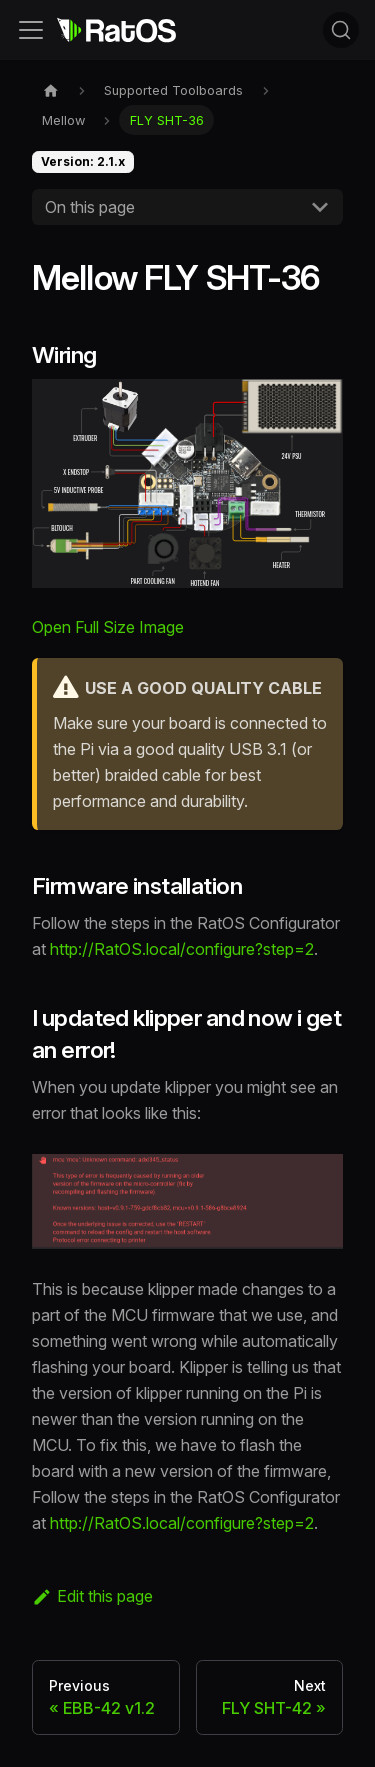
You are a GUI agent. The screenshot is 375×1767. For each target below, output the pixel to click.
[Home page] (51, 90)
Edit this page (92, 1596)
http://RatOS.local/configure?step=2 (182, 949)
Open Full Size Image (108, 627)
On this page (90, 207)
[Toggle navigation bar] (31, 30)
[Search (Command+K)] (341, 30)
